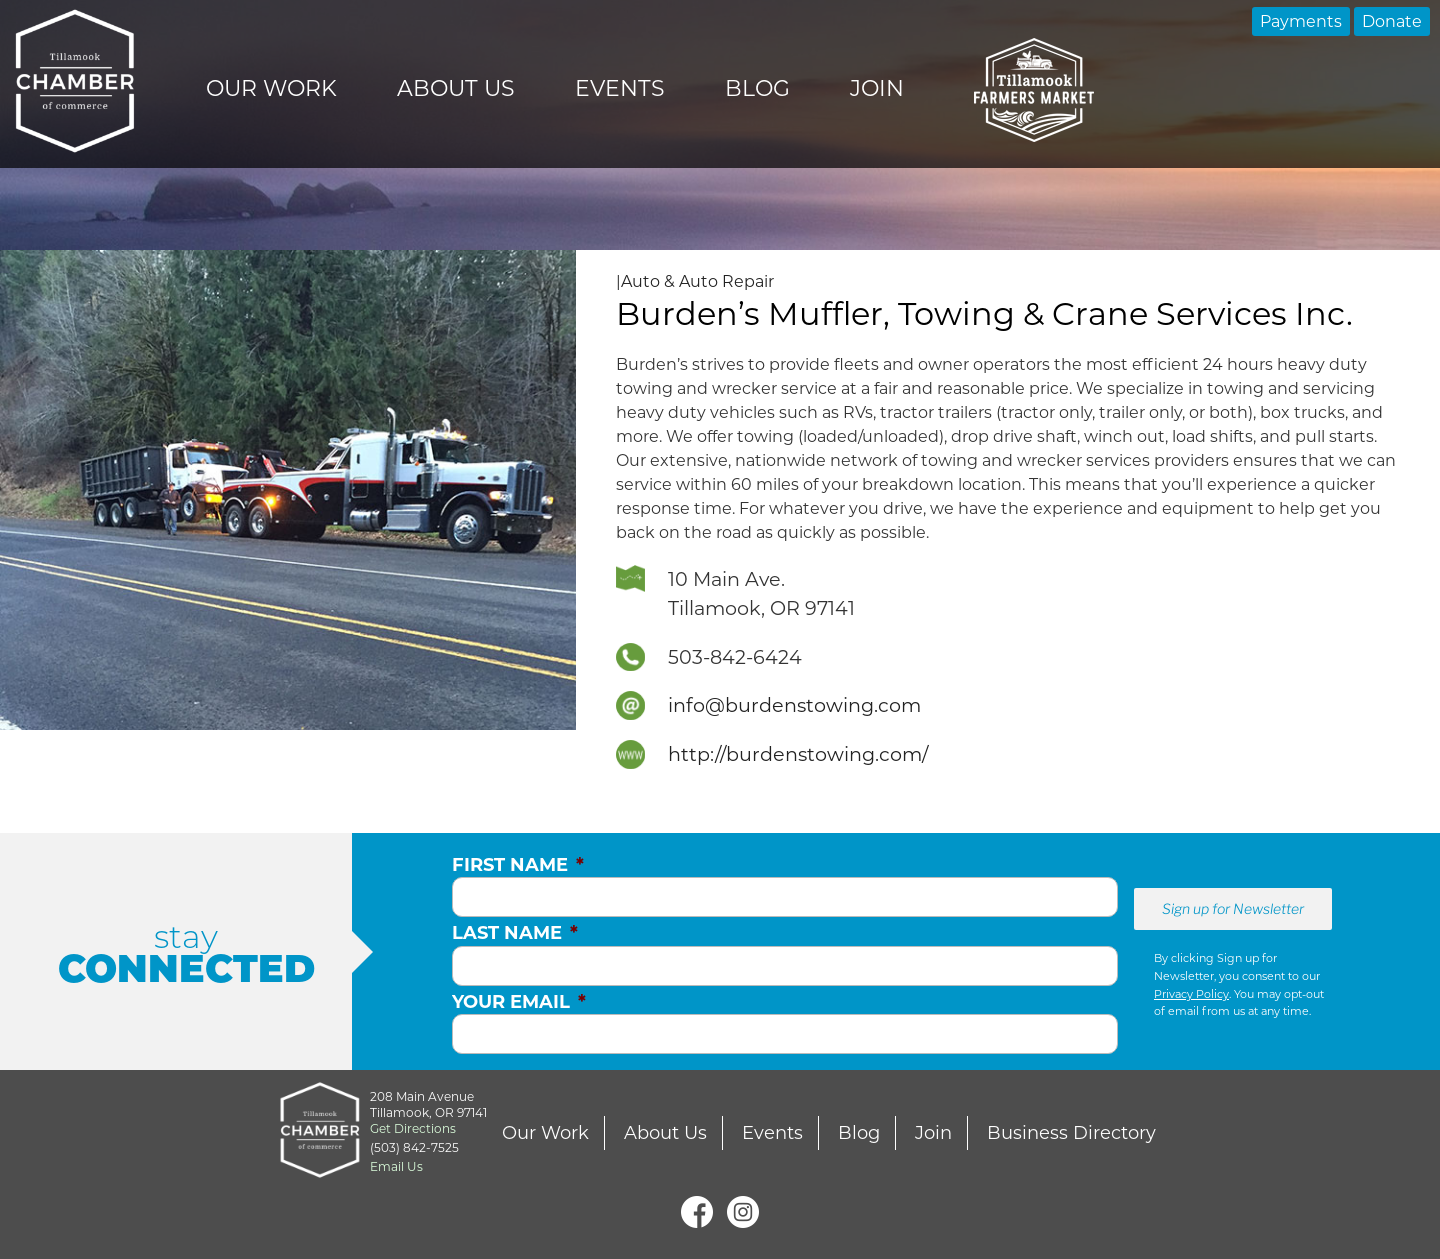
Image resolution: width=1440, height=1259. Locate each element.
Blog (757, 88)
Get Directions (413, 1128)
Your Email (519, 1002)
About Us (456, 88)
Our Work (271, 88)
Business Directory (1071, 1133)
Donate (1392, 21)
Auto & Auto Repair (697, 281)
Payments (1301, 21)
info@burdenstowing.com (794, 705)
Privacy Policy (1191, 994)
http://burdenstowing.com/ (798, 754)
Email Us (396, 1166)
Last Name (515, 933)
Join (877, 88)
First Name (518, 865)
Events (620, 88)
